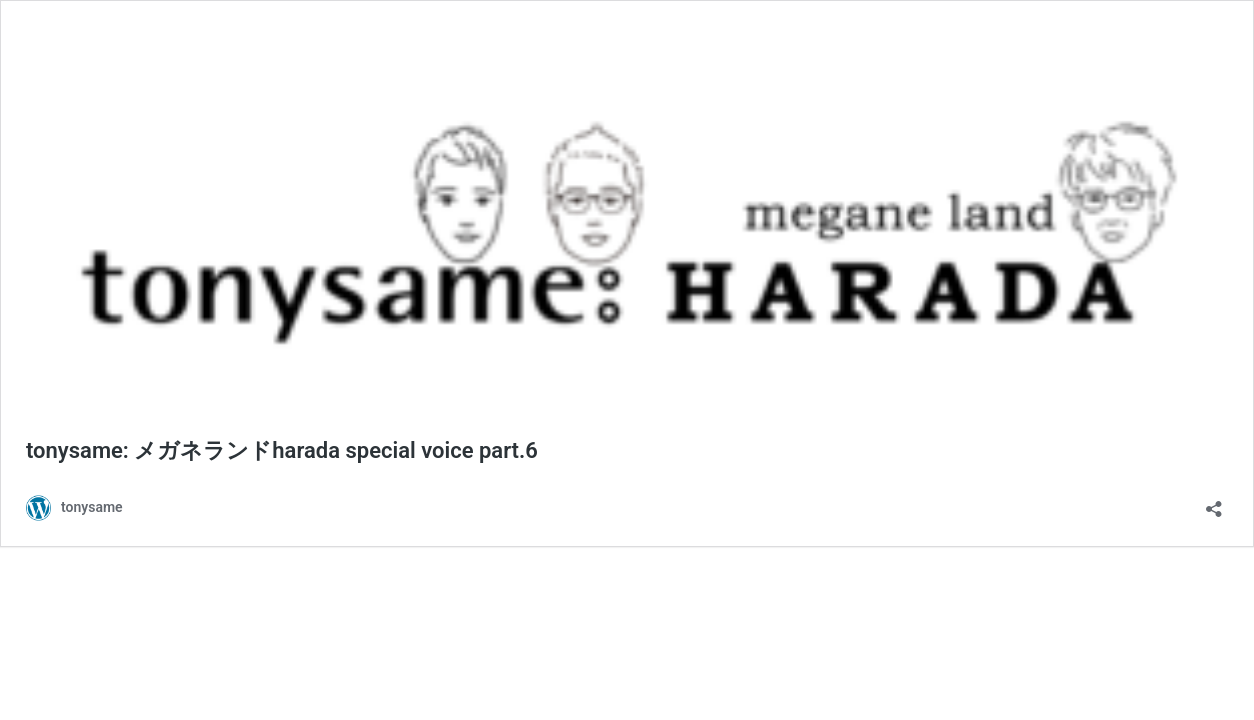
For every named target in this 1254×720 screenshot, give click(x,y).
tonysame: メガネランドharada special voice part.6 (282, 450)
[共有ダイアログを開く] (1214, 502)
